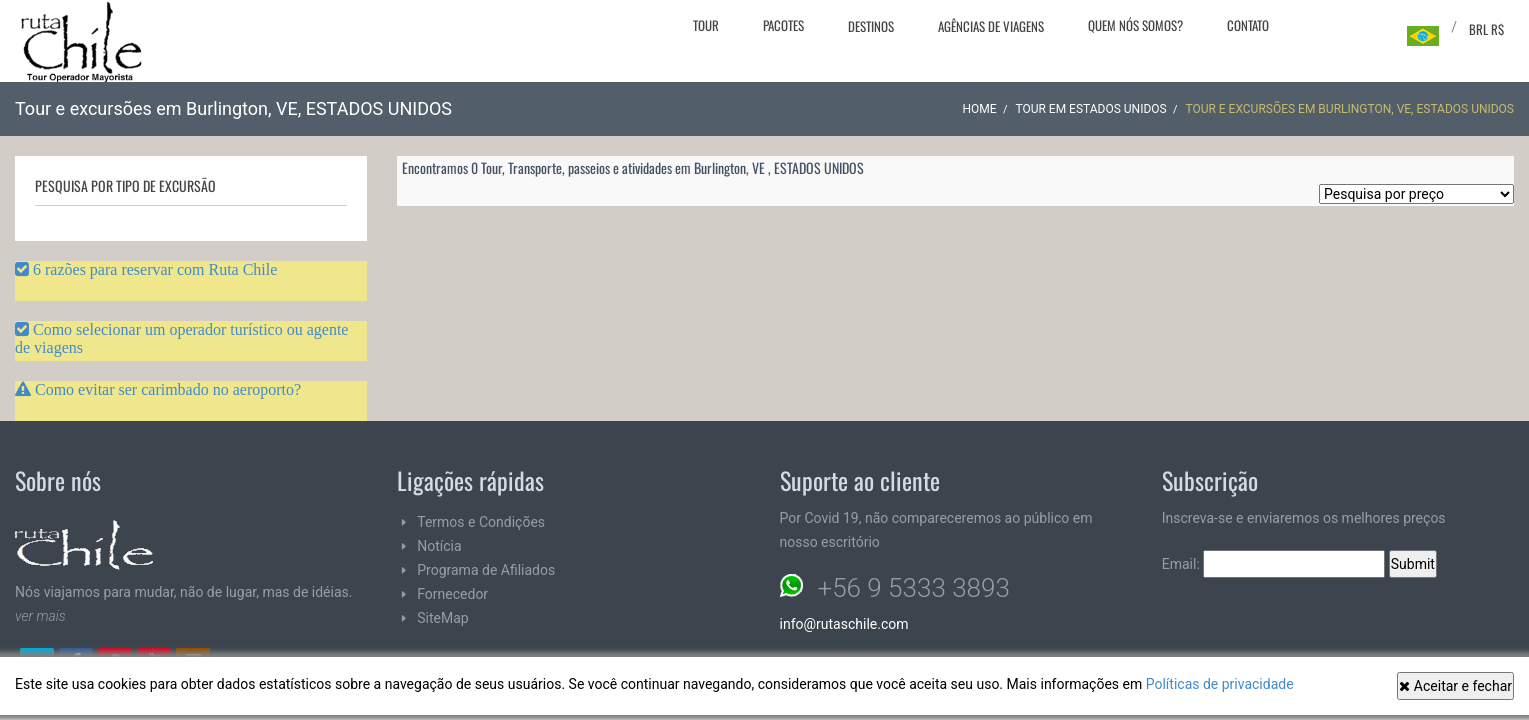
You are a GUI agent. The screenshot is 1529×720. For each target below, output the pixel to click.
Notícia (439, 546)
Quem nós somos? (1135, 25)
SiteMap (442, 618)
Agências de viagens (991, 26)
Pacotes (783, 25)
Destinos (871, 26)
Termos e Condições (481, 522)
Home (980, 109)
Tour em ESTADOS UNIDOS (1090, 109)
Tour (706, 25)
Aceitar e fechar (1455, 686)
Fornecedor (452, 594)
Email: (1274, 564)
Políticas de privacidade (1220, 684)
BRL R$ (1486, 29)
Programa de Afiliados (486, 570)
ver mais (40, 616)
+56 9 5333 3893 (914, 588)
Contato (1248, 25)
